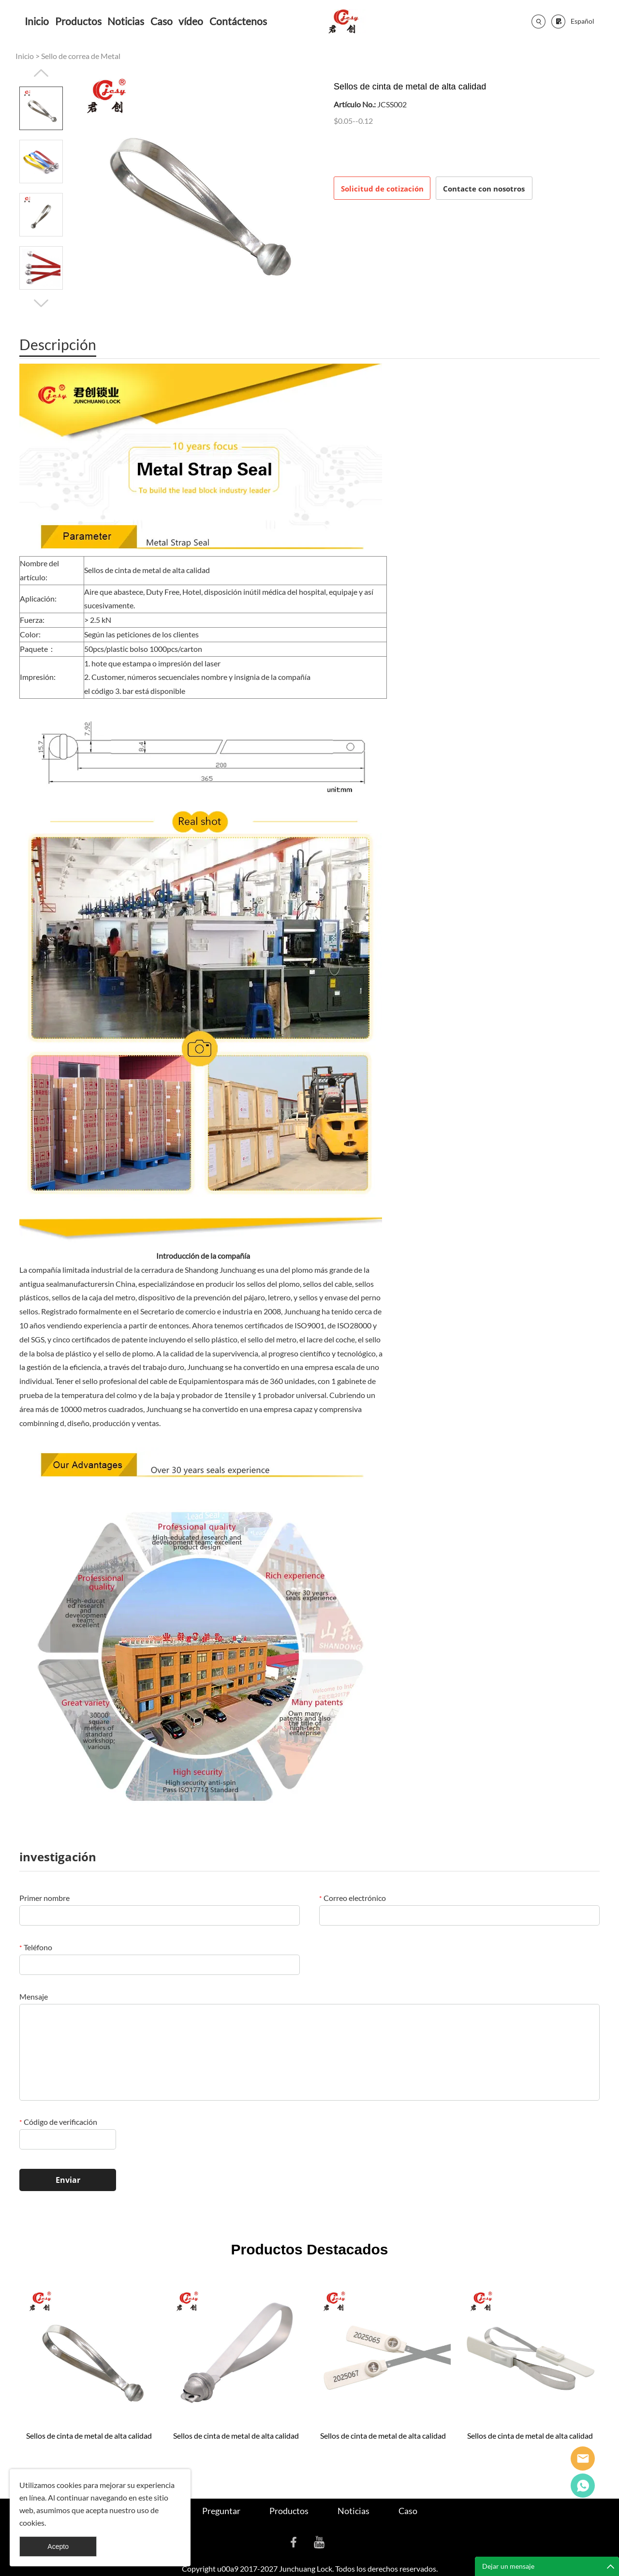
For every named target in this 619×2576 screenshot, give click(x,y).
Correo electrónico (352, 1897)
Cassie (583, 2485)
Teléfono (35, 1947)
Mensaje (33, 1996)
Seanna (583, 2458)
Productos (78, 21)
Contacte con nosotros (484, 188)
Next (41, 303)
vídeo (190, 21)
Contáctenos (238, 21)
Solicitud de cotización (382, 188)
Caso (161, 21)
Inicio (37, 21)
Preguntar (221, 2510)
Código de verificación (58, 2121)
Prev (41, 73)
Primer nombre (44, 1897)
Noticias (125, 21)
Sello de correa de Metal (80, 55)
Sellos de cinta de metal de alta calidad (89, 2435)
